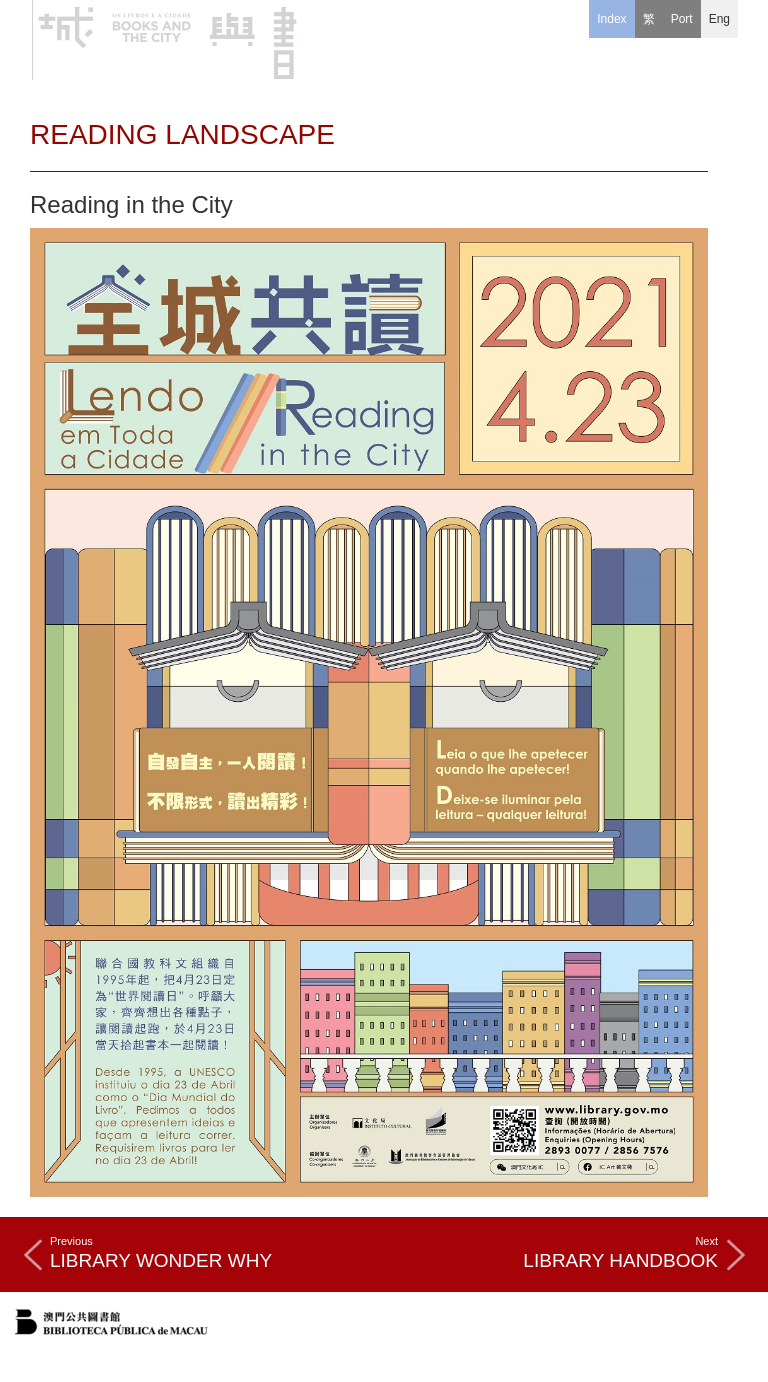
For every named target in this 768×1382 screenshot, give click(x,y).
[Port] (682, 19)
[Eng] (719, 19)
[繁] (649, 19)
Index (611, 19)
